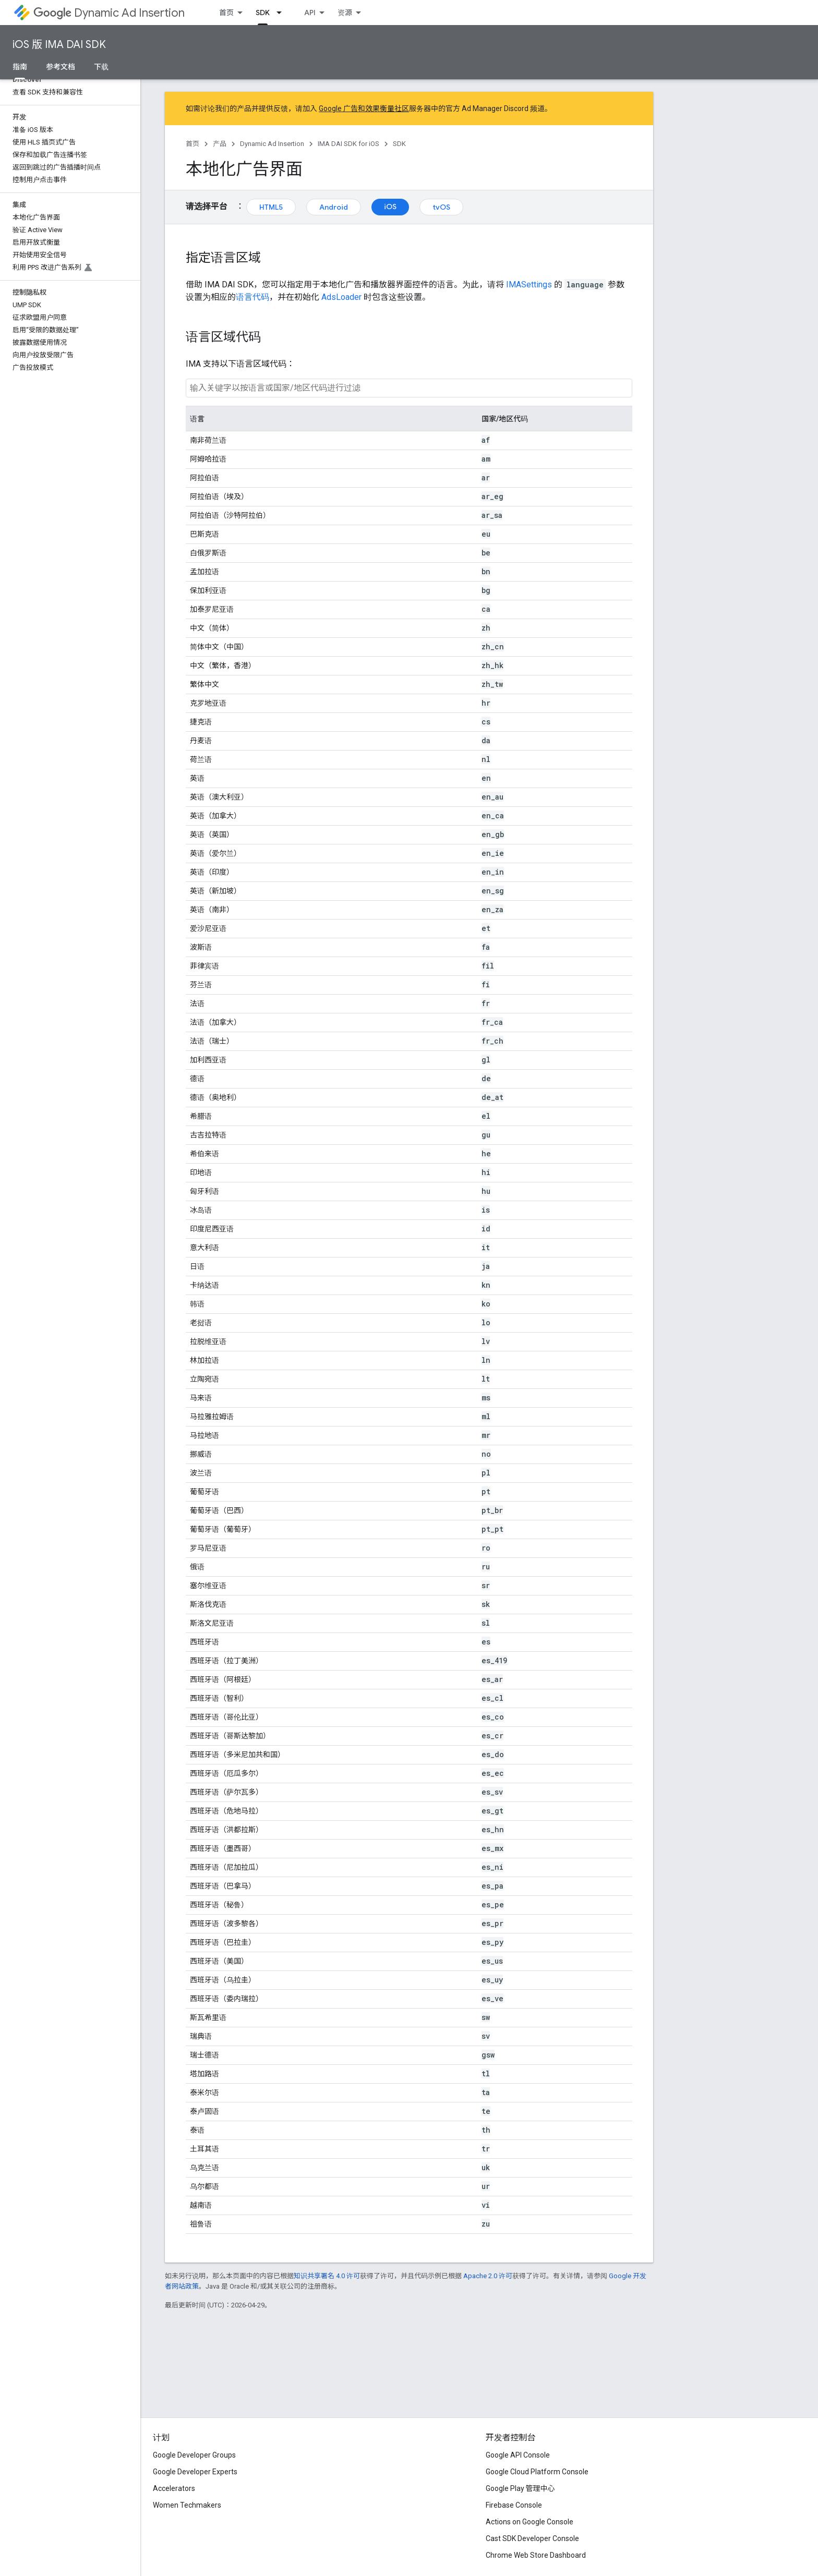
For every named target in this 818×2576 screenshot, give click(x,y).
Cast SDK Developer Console (532, 2538)
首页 (226, 12)
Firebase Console (514, 2505)
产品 (219, 144)
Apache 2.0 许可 (487, 2276)
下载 (101, 66)
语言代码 (252, 297)
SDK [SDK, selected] (263, 12)
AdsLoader (341, 297)
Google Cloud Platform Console (537, 2472)
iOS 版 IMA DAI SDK (59, 44)
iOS (390, 206)
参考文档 (60, 66)
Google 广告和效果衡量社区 (364, 108)
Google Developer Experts (195, 2472)
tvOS (441, 207)
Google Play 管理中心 (520, 2488)
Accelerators (174, 2488)
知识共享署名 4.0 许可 (327, 2276)
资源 (345, 12)
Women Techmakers (187, 2505)
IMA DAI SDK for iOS (348, 144)
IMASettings (529, 284)
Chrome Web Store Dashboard (536, 2555)
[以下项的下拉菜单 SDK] (282, 12)
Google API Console (518, 2455)
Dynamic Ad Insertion (109, 13)
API (310, 12)
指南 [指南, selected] (20, 66)
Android (333, 207)
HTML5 (271, 207)
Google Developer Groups (194, 2455)
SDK (399, 144)
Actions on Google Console (529, 2522)
